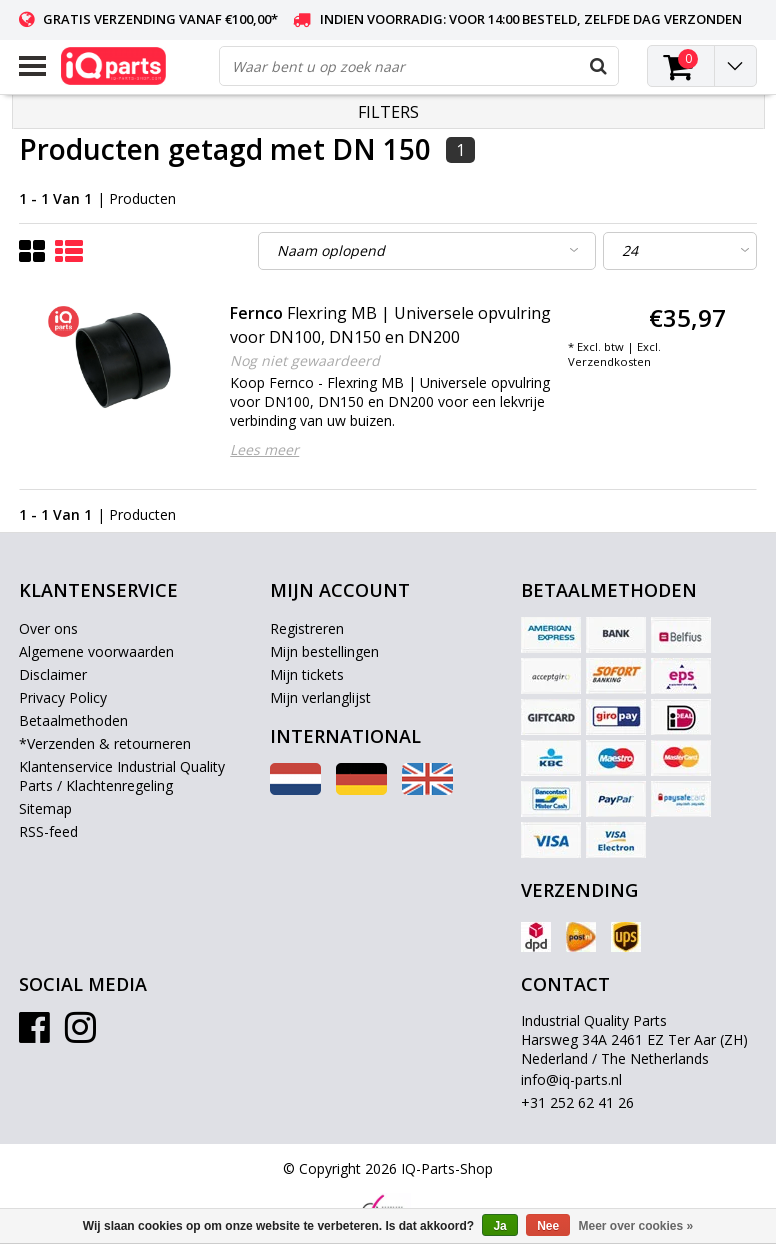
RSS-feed (48, 831)
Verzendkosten (609, 361)
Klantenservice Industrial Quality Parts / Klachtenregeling (122, 776)
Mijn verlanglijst (320, 697)
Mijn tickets (307, 674)
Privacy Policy (63, 697)
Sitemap (45, 808)
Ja (499, 1226)
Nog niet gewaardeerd (305, 360)
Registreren (307, 628)
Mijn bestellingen (324, 651)
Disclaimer (53, 674)
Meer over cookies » (636, 1226)
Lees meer (264, 449)
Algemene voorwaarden (96, 651)
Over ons (48, 628)
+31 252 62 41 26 (577, 1102)
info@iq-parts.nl (571, 1079)
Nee (548, 1226)
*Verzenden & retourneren (105, 743)
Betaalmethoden (73, 720)
